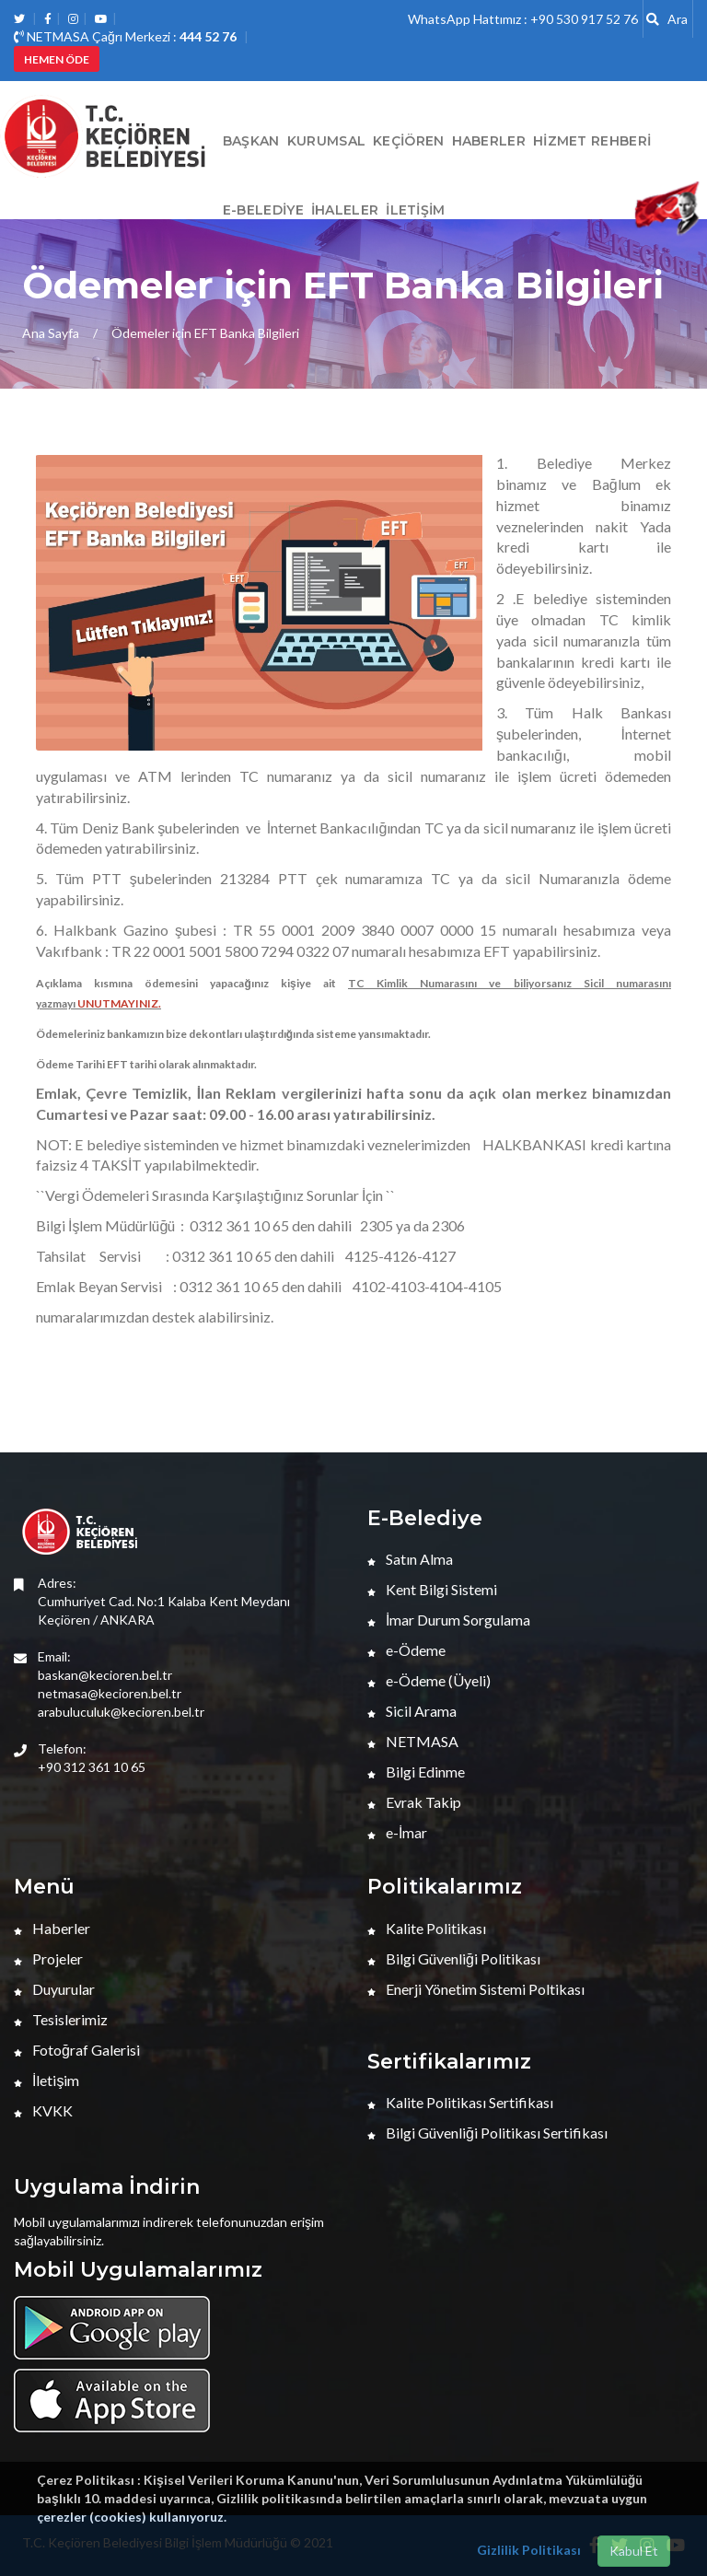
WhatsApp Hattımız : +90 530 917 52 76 (523, 19)
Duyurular (54, 1989)
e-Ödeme (406, 1650)
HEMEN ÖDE (56, 59)
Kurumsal (326, 141)
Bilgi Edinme (416, 1771)
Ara (667, 19)
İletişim (415, 210)
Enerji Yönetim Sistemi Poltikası (476, 1989)
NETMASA (412, 1741)
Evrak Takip (414, 1802)
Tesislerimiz (61, 2019)
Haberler (52, 1928)
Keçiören (408, 141)
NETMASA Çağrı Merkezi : (125, 36)
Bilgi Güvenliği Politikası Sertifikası (487, 2132)
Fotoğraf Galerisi (77, 2049)
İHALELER (344, 210)
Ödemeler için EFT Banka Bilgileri (205, 333)
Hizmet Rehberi (592, 141)
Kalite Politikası (426, 1928)
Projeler (48, 1958)
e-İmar (397, 1832)
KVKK (43, 2110)
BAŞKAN (251, 141)
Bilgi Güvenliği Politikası (453, 1958)
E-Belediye (263, 210)
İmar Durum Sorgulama (448, 1619)
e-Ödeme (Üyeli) (429, 1680)
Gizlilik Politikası (529, 2550)
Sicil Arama (412, 1710)
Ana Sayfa (50, 333)
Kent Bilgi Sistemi (432, 1589)
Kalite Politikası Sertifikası (460, 2102)
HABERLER (489, 141)
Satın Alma (410, 1559)
